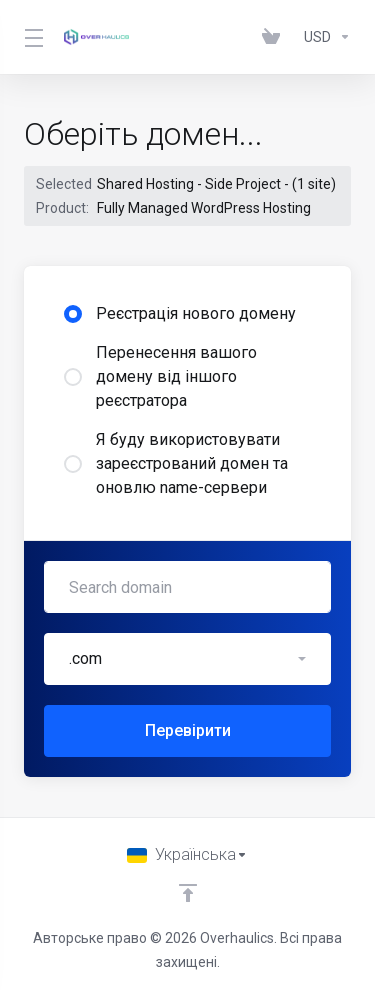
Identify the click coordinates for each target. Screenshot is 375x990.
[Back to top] (188, 893)
